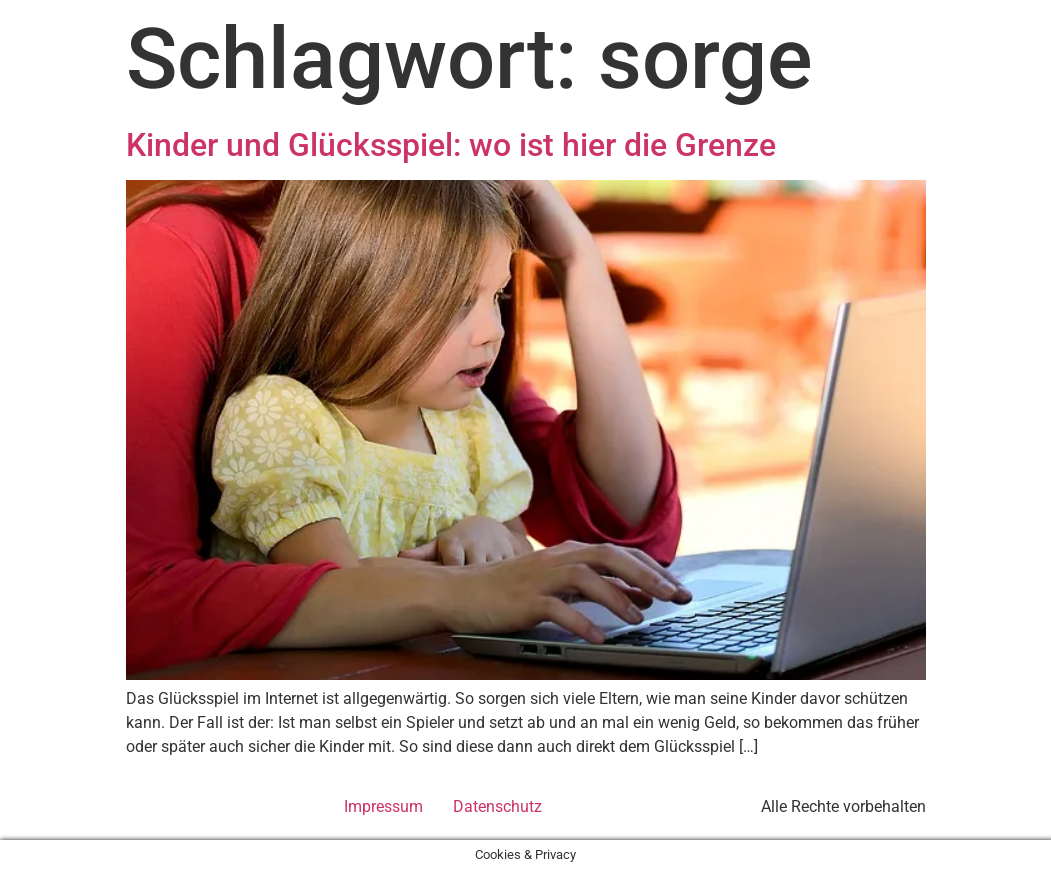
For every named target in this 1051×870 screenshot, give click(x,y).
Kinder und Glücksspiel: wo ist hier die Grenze (451, 145)
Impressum (383, 806)
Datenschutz (497, 806)
